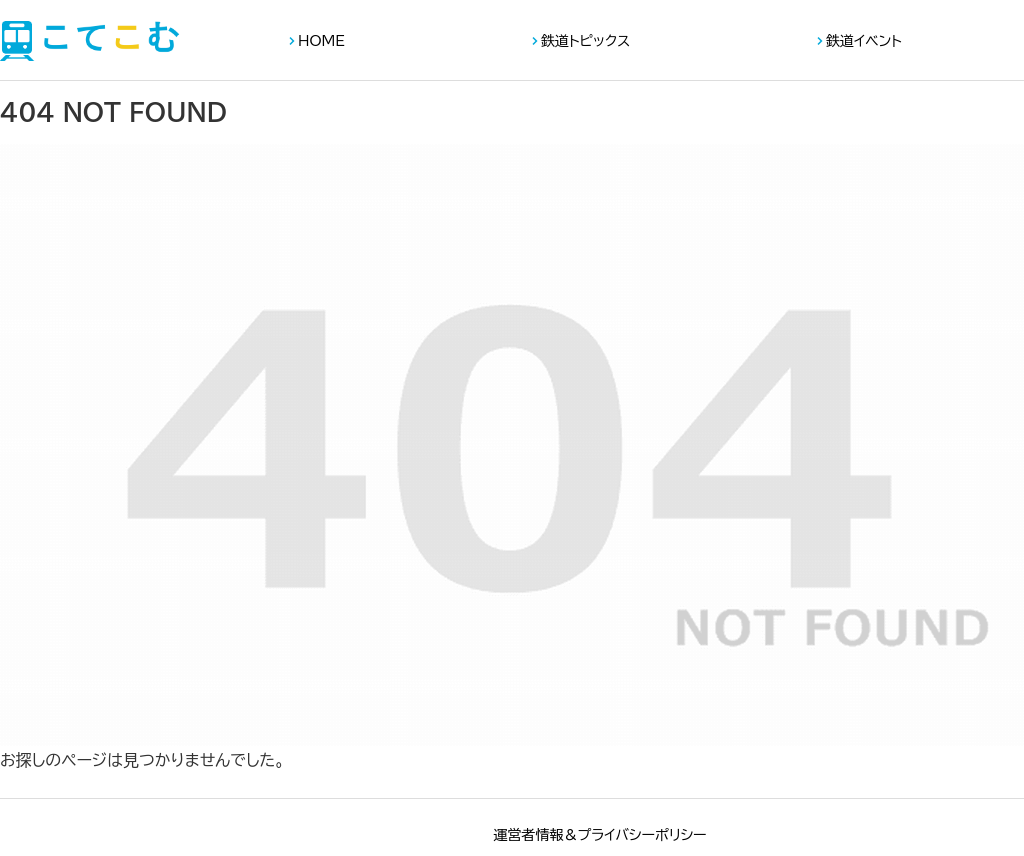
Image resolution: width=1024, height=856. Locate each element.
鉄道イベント (864, 41)
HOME (321, 41)
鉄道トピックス (585, 41)
